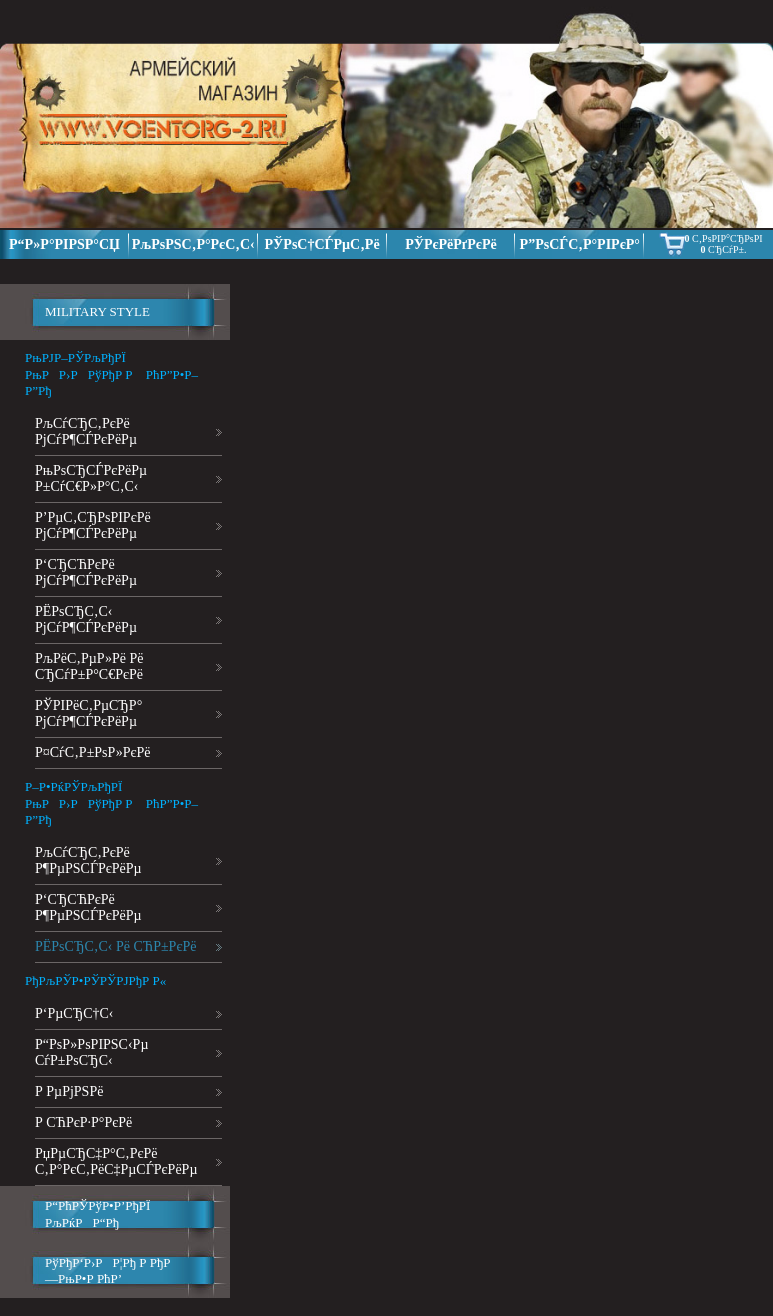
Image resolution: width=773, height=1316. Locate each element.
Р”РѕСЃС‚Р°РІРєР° (580, 244)
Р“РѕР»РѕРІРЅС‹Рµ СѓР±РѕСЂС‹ (91, 1052)
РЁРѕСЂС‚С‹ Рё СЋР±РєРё (115, 946)
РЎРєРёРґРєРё (451, 244)
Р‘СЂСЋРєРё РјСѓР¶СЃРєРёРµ (86, 572)
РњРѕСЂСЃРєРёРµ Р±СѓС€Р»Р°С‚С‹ (91, 478)
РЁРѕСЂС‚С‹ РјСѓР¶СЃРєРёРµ (86, 619)
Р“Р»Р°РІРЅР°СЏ (64, 244)
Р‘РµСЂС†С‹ (74, 1013)
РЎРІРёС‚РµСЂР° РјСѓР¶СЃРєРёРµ (88, 713)
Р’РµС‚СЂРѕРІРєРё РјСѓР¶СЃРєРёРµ (93, 525)
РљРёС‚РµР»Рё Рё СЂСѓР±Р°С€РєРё (89, 666)
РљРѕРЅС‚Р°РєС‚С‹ (193, 244)
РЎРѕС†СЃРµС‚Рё (322, 244)
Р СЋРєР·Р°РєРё (83, 1122)
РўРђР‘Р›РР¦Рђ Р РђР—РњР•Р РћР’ (107, 1270)
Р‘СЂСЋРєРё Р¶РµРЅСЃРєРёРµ (88, 907)
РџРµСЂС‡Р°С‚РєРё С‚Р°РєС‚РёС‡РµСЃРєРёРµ (116, 1161)
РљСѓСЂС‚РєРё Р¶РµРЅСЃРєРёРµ (88, 860)
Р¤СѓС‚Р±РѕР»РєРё (93, 752)
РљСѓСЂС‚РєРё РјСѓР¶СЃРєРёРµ (86, 431)
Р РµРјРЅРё (69, 1091)
